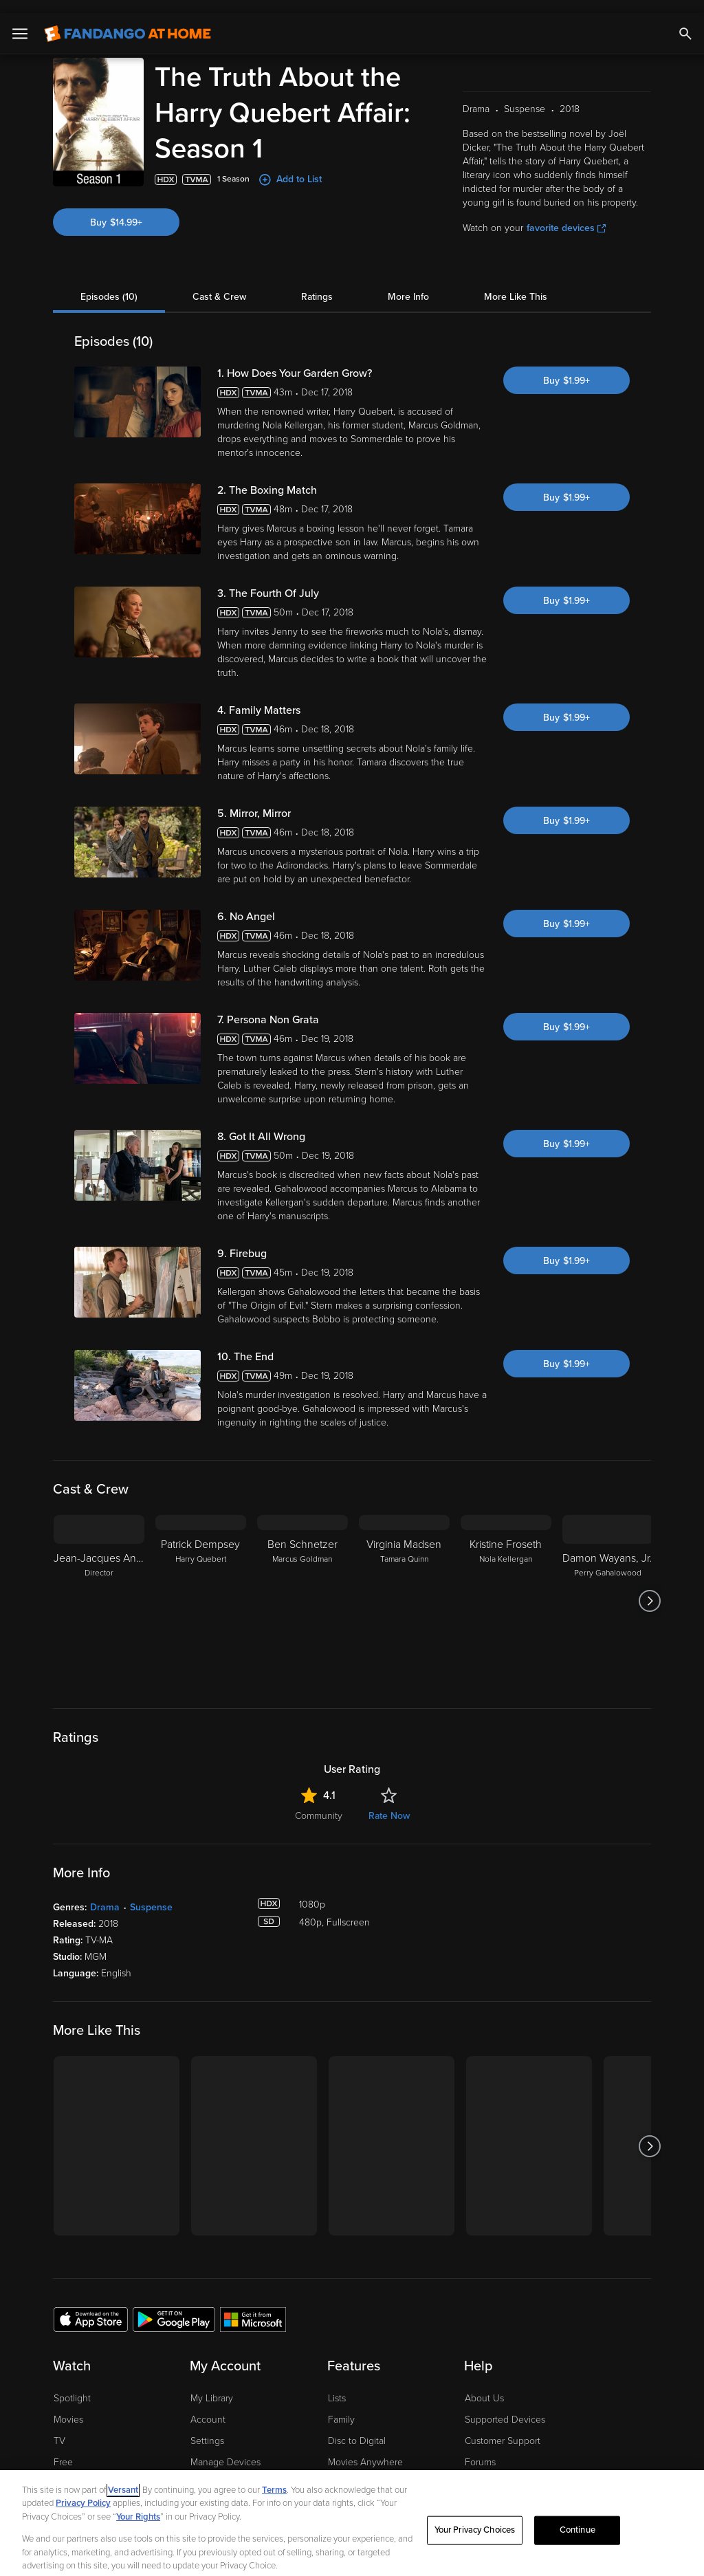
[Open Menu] (20, 20)
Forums (480, 2449)
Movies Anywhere (365, 2449)
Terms (274, 2476)
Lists (337, 2385)
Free (63, 2449)
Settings (207, 2428)
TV (59, 2428)
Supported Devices (505, 2406)
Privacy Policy (83, 2490)
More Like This (515, 284)
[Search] (685, 20)
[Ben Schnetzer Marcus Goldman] (302, 1587)
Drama (105, 1894)
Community (318, 1803)
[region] (352, 2516)
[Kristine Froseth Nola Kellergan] (506, 1587)
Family (341, 2406)
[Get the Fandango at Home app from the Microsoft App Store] (253, 2305)
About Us (484, 2385)
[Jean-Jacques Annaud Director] (99, 1587)
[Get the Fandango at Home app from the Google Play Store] (174, 2305)
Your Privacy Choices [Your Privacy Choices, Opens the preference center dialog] (475, 2516)
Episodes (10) (109, 284)
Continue (577, 2516)
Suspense (151, 1894)
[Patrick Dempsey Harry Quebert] (201, 1587)
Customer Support (502, 2428)
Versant (123, 2476)
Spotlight (72, 2385)
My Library (211, 2385)
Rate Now (389, 1803)
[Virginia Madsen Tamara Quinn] (404, 1587)
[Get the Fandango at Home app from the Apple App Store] (91, 2305)
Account (208, 2406)
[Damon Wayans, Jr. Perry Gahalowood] (608, 1587)
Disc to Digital (357, 2428)
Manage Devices (225, 2449)
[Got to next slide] (649, 1587)
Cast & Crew (219, 284)
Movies (68, 2406)
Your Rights (138, 2503)
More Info (408, 284)
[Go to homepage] (127, 20)
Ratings (317, 284)
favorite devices (566, 215)
